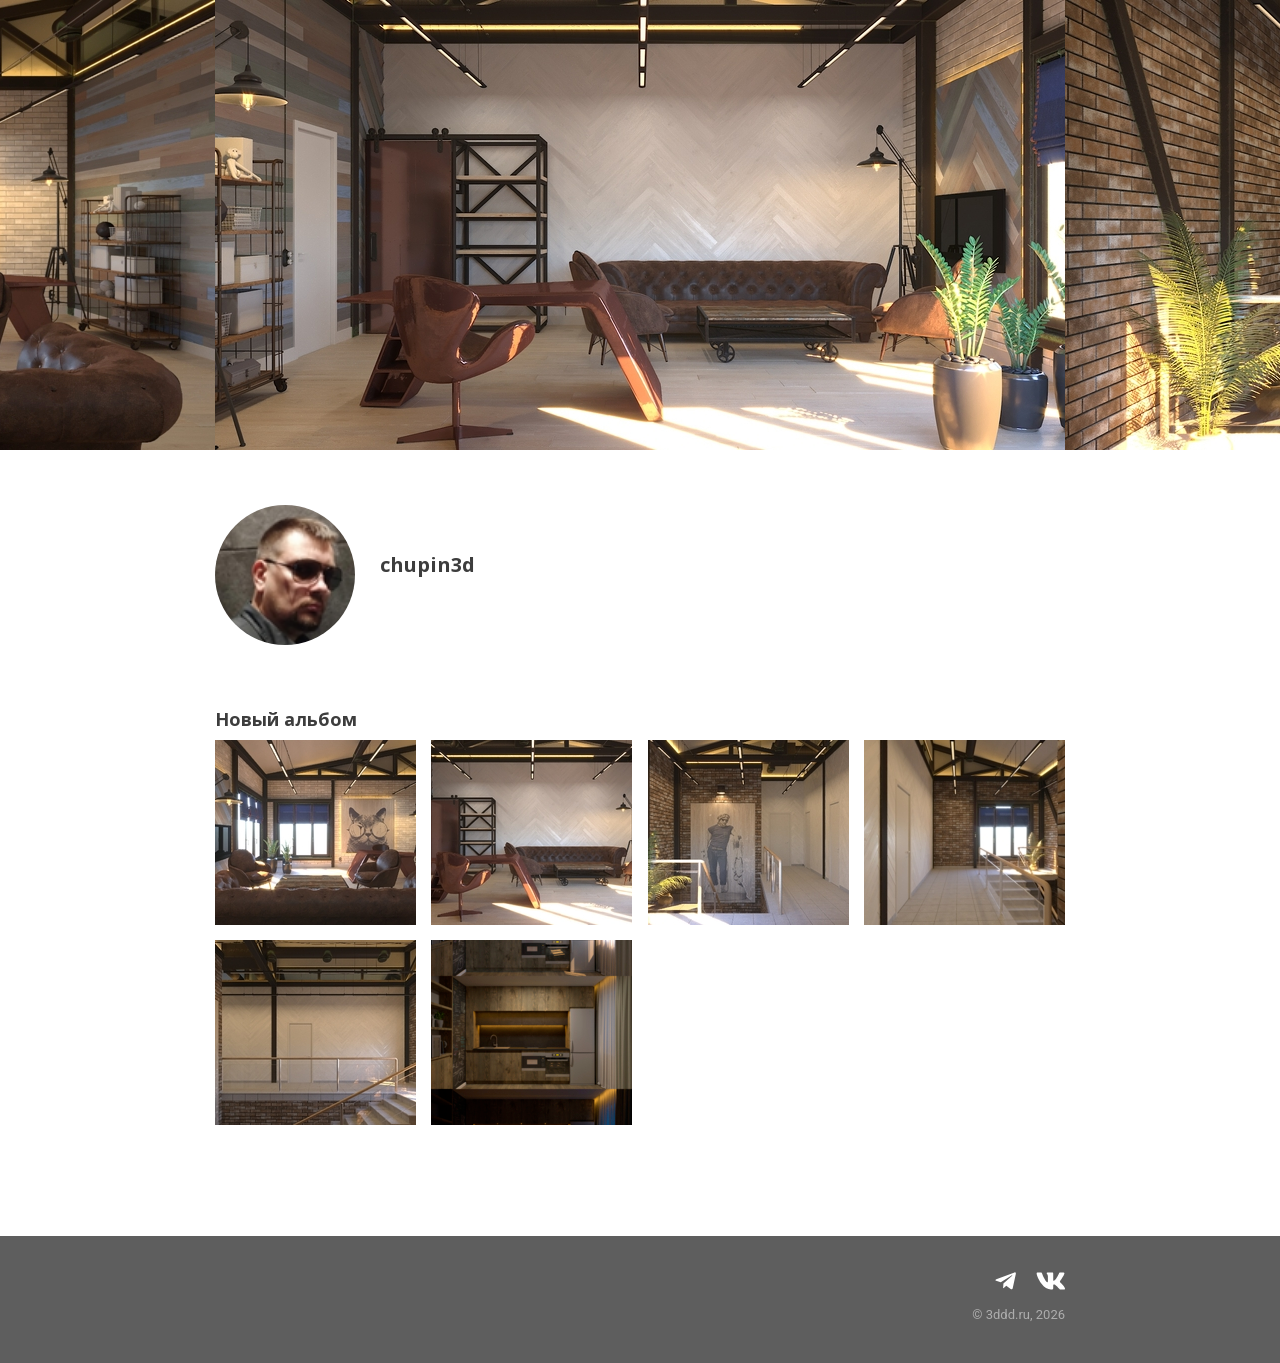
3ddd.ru (1008, 1314)
